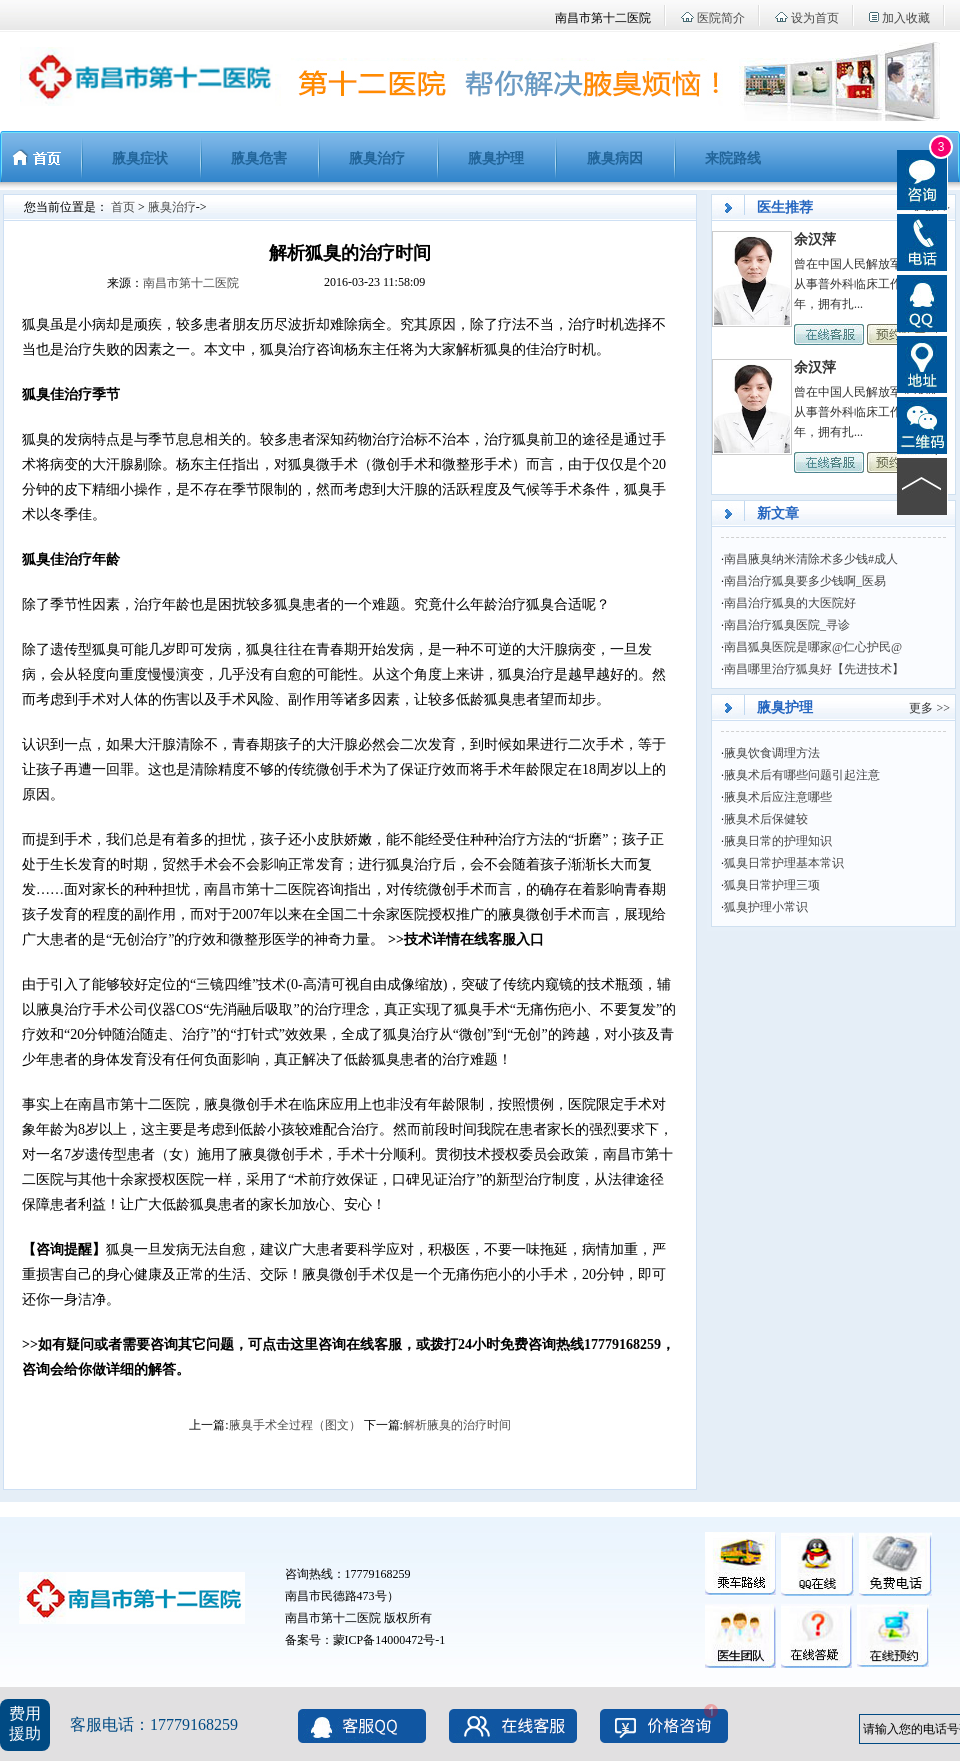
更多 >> (929, 708)
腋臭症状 (140, 158)
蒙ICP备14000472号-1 (389, 1640)
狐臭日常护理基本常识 (784, 863)
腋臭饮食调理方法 (772, 753)
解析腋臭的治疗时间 (457, 1425)
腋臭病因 (615, 158)
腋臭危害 (259, 158)
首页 (123, 207)
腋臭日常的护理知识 (778, 841)
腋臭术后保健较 (766, 819)
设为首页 (815, 18)
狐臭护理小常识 (766, 907)
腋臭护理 (496, 158)
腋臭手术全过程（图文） (295, 1425)
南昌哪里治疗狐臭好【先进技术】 (814, 669)
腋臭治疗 (377, 158)
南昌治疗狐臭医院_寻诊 (787, 625)
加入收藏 (906, 18)
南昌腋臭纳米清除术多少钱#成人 (811, 559)
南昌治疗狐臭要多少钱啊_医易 (805, 581)
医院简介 (721, 18)
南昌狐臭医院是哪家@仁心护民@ (813, 647)
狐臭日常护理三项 (772, 885)
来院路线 (733, 158)
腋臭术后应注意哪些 (778, 797)
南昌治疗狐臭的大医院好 (790, 603)
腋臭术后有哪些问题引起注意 (802, 775)
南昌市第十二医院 (191, 283)
